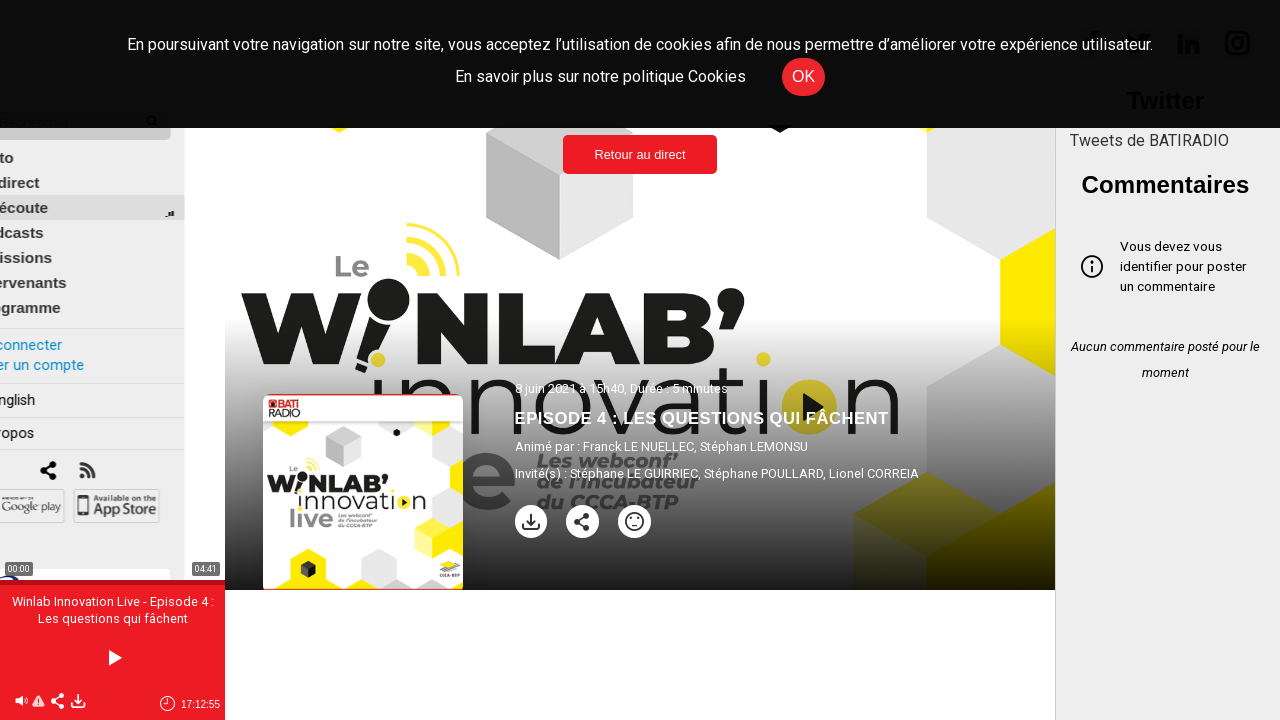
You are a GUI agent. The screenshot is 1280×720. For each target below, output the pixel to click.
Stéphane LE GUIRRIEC (634, 473)
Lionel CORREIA (874, 473)
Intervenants (61, 266)
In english (44, 383)
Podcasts (50, 216)
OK (803, 76)
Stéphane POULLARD (763, 473)
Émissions (54, 241)
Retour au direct (639, 154)
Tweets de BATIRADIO (1149, 140)
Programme (58, 291)
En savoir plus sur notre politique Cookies (600, 76)
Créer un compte (69, 348)
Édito (35, 141)
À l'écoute (52, 191)
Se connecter (58, 328)
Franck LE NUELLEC (638, 446)
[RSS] (127, 455)
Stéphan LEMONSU (754, 446)
